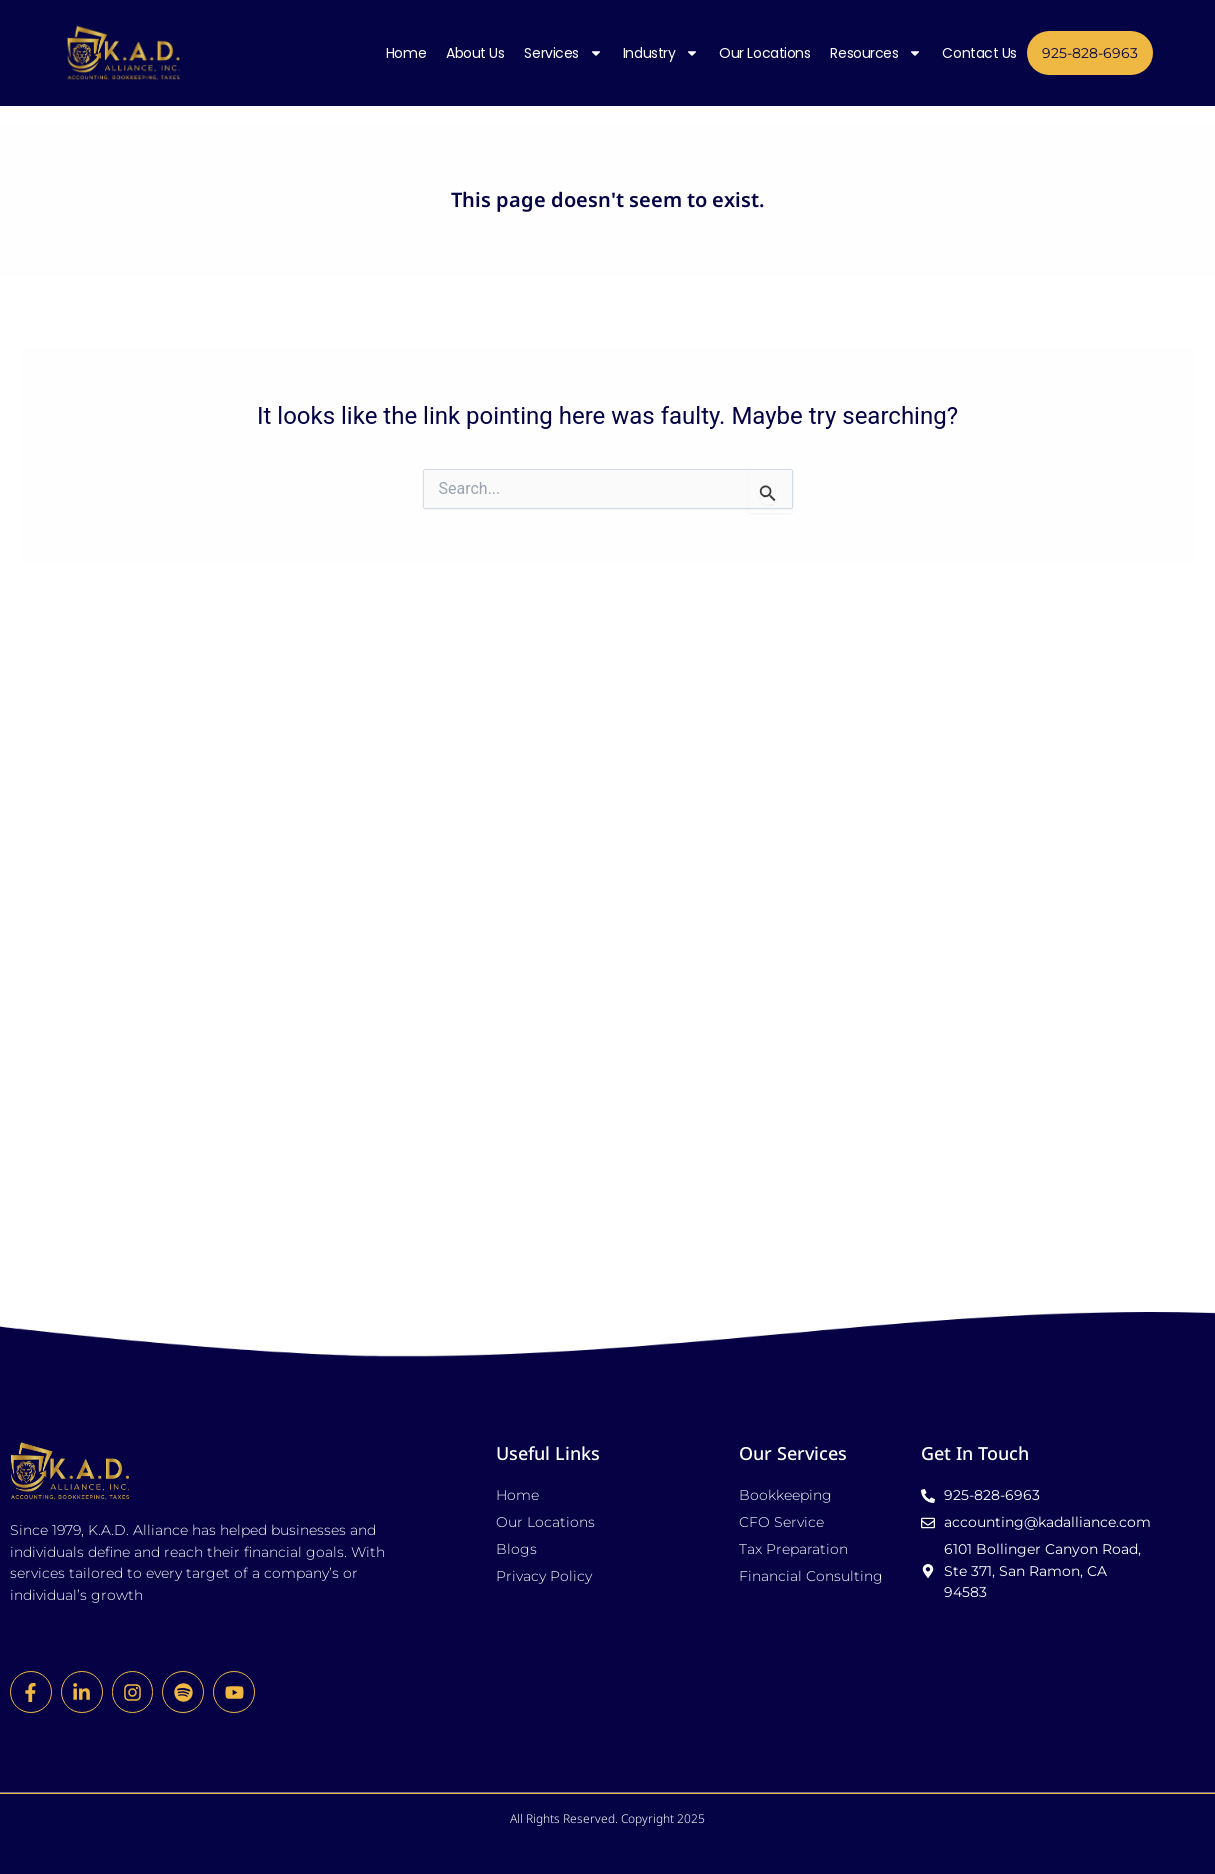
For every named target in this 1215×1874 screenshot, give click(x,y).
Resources (876, 52)
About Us (475, 52)
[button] (608, 1586)
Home (406, 52)
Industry (661, 52)
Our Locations (764, 52)
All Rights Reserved (562, 1521)
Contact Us (979, 52)
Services (563, 52)
